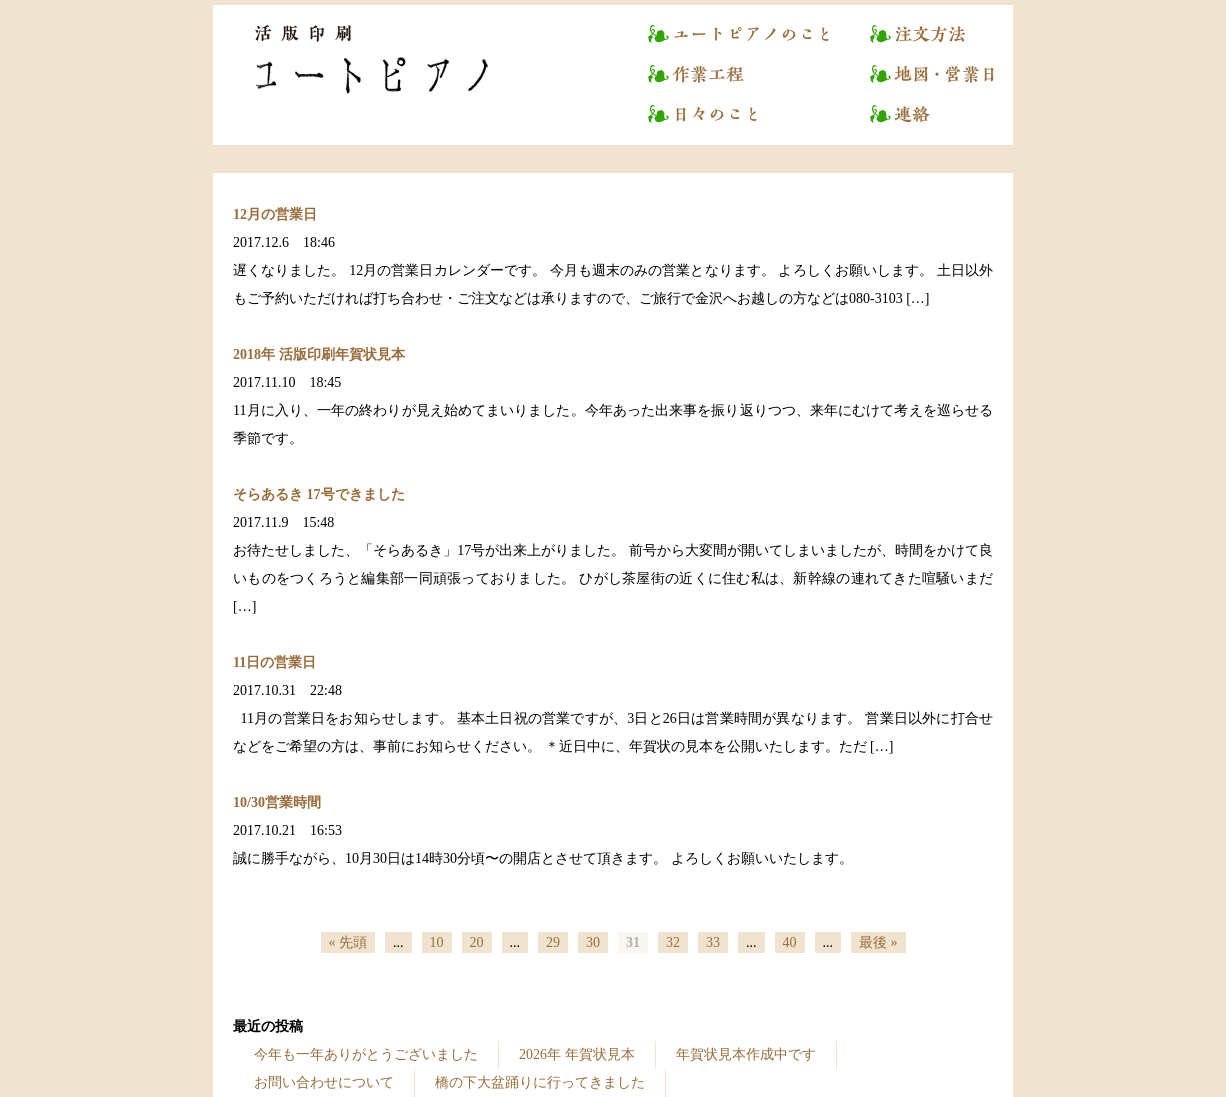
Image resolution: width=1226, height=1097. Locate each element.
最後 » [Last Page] (878, 942)
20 (477, 942)
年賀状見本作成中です (746, 1054)
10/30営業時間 (277, 802)
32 (673, 942)
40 (790, 942)
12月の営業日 (275, 214)
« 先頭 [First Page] (348, 942)
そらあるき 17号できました (319, 494)
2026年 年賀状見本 (577, 1054)
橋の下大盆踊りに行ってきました (540, 1082)
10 (437, 942)
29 (553, 942)
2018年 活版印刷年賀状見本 (319, 354)
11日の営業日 (274, 662)
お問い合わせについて (324, 1082)
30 (593, 942)
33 (713, 942)
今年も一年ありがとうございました (366, 1054)
